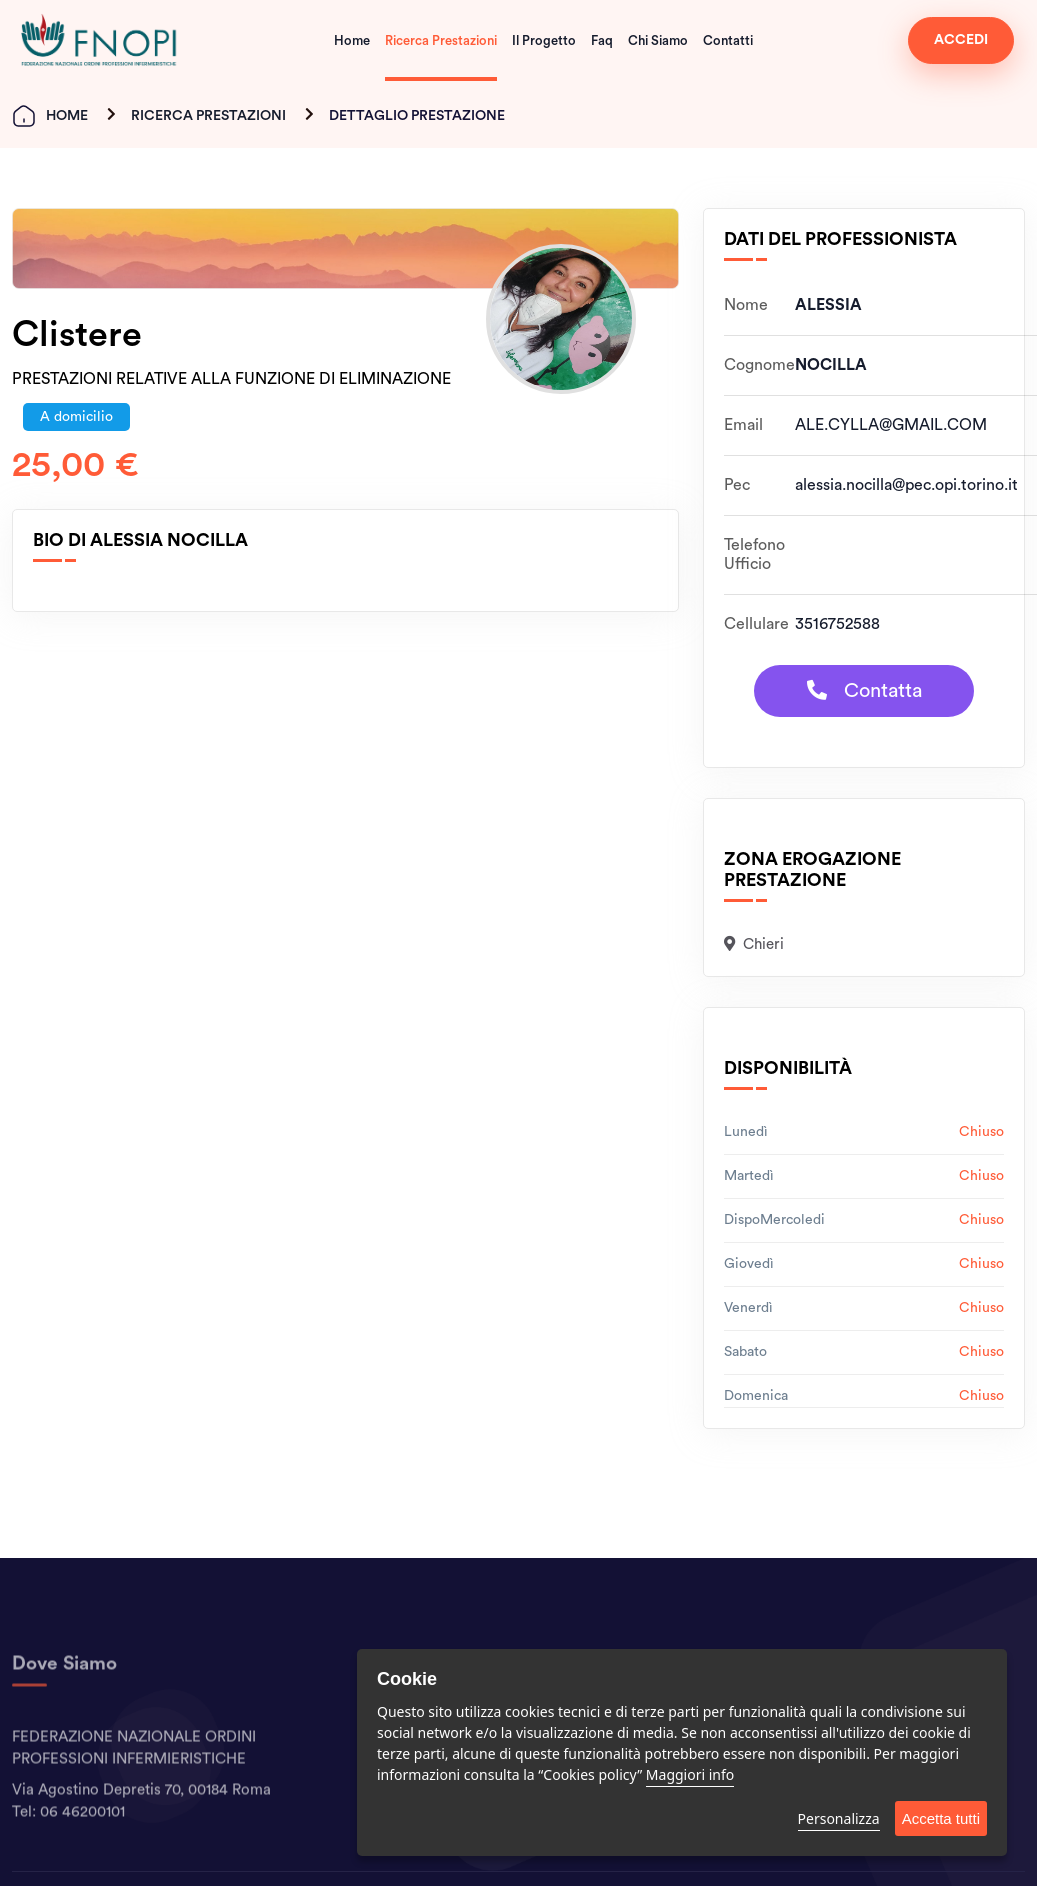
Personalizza (839, 1818)
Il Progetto (544, 40)
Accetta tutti (941, 1818)
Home (352, 40)
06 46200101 (82, 1845)
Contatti (728, 40)
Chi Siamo (658, 40)
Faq (602, 40)
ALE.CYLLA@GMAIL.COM (891, 425)
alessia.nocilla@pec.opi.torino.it (906, 485)
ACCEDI (961, 40)
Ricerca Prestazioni (441, 40)
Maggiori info (690, 1774)
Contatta (864, 690)
